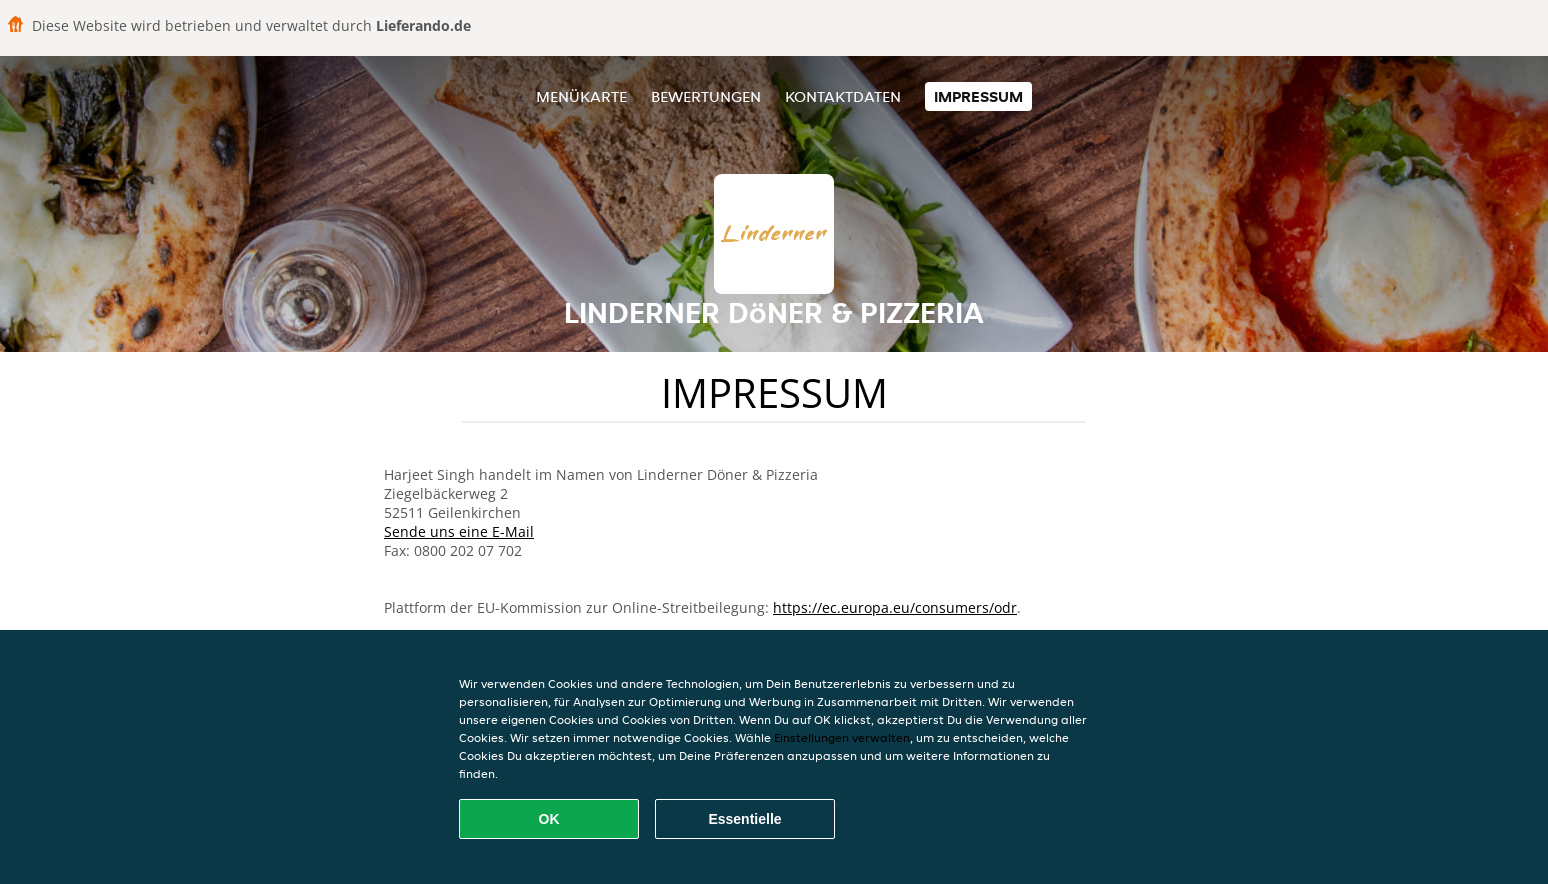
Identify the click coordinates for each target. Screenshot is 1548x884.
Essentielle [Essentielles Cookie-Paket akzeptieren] (744, 819)
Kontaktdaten (843, 96)
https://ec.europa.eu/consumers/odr (895, 607)
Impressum (978, 96)
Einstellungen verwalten (842, 737)
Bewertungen (706, 96)
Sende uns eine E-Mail (459, 531)
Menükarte (581, 96)
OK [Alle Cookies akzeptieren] (549, 819)
